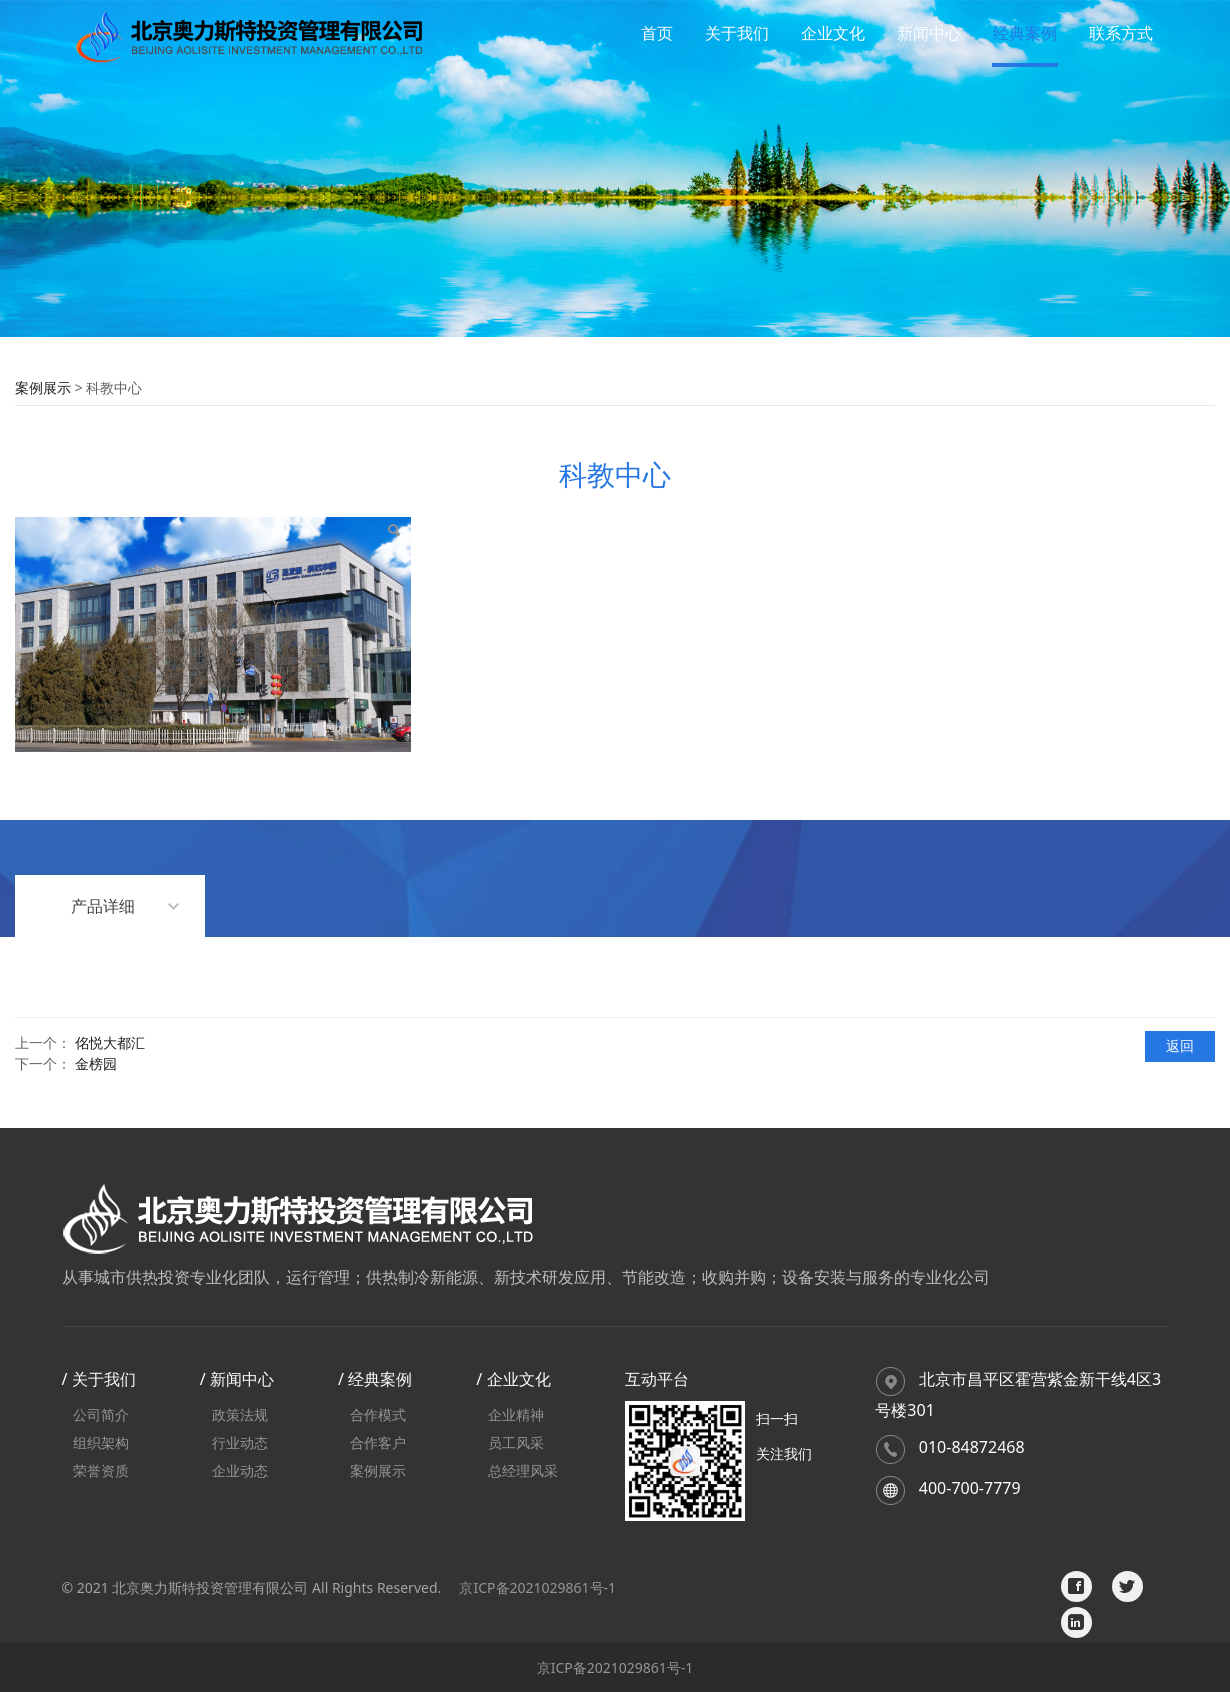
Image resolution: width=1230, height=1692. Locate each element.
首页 (657, 33)
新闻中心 (929, 33)
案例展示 (43, 387)
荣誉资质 (101, 1470)
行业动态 (240, 1442)
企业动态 (240, 1470)
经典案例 (1025, 33)
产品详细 (103, 906)
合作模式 (378, 1414)
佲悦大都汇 (110, 1042)
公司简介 (101, 1414)
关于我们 (737, 33)
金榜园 (96, 1063)
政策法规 (240, 1414)
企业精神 (516, 1414)
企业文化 (833, 33)
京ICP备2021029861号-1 (537, 1587)
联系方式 (1121, 33)
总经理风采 (523, 1470)
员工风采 (516, 1442)
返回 (1180, 1045)
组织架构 (101, 1442)
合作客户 (378, 1442)
